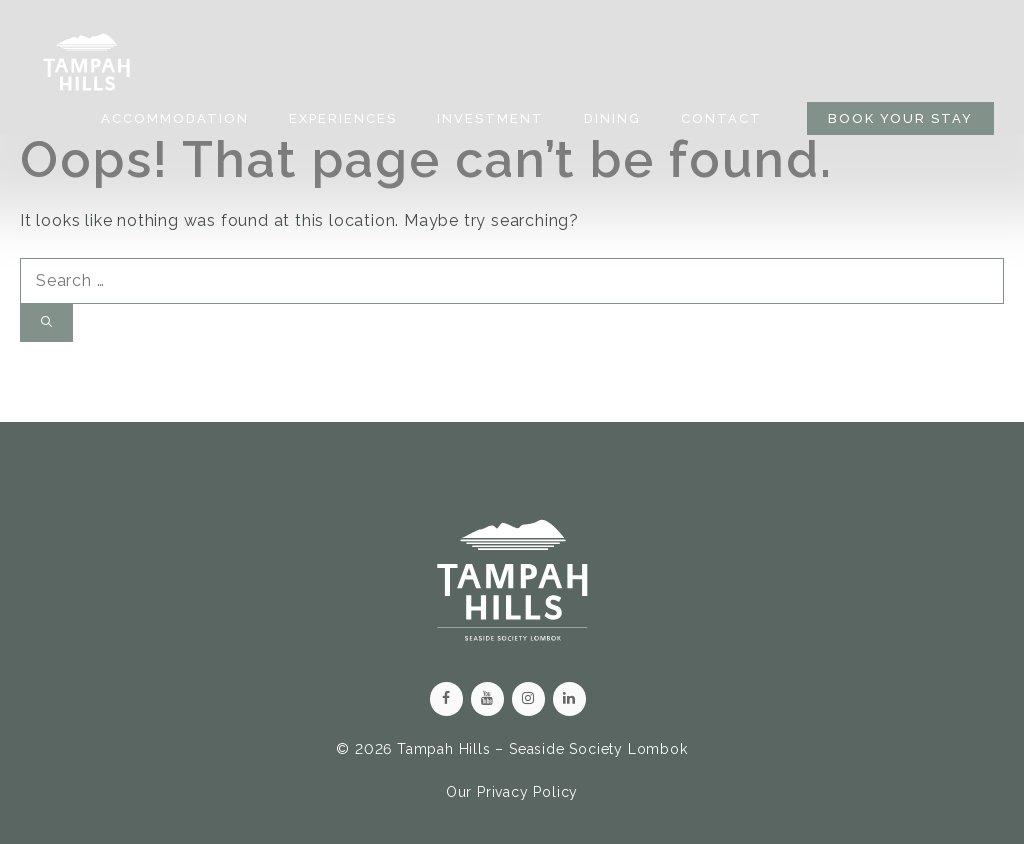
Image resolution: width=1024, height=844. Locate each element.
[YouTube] (487, 699)
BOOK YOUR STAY (900, 118)
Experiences (343, 118)
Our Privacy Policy (512, 792)
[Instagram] (528, 699)
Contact (721, 118)
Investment (490, 118)
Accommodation (175, 118)
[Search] (46, 323)
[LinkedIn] (569, 699)
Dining (612, 118)
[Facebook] (446, 699)
